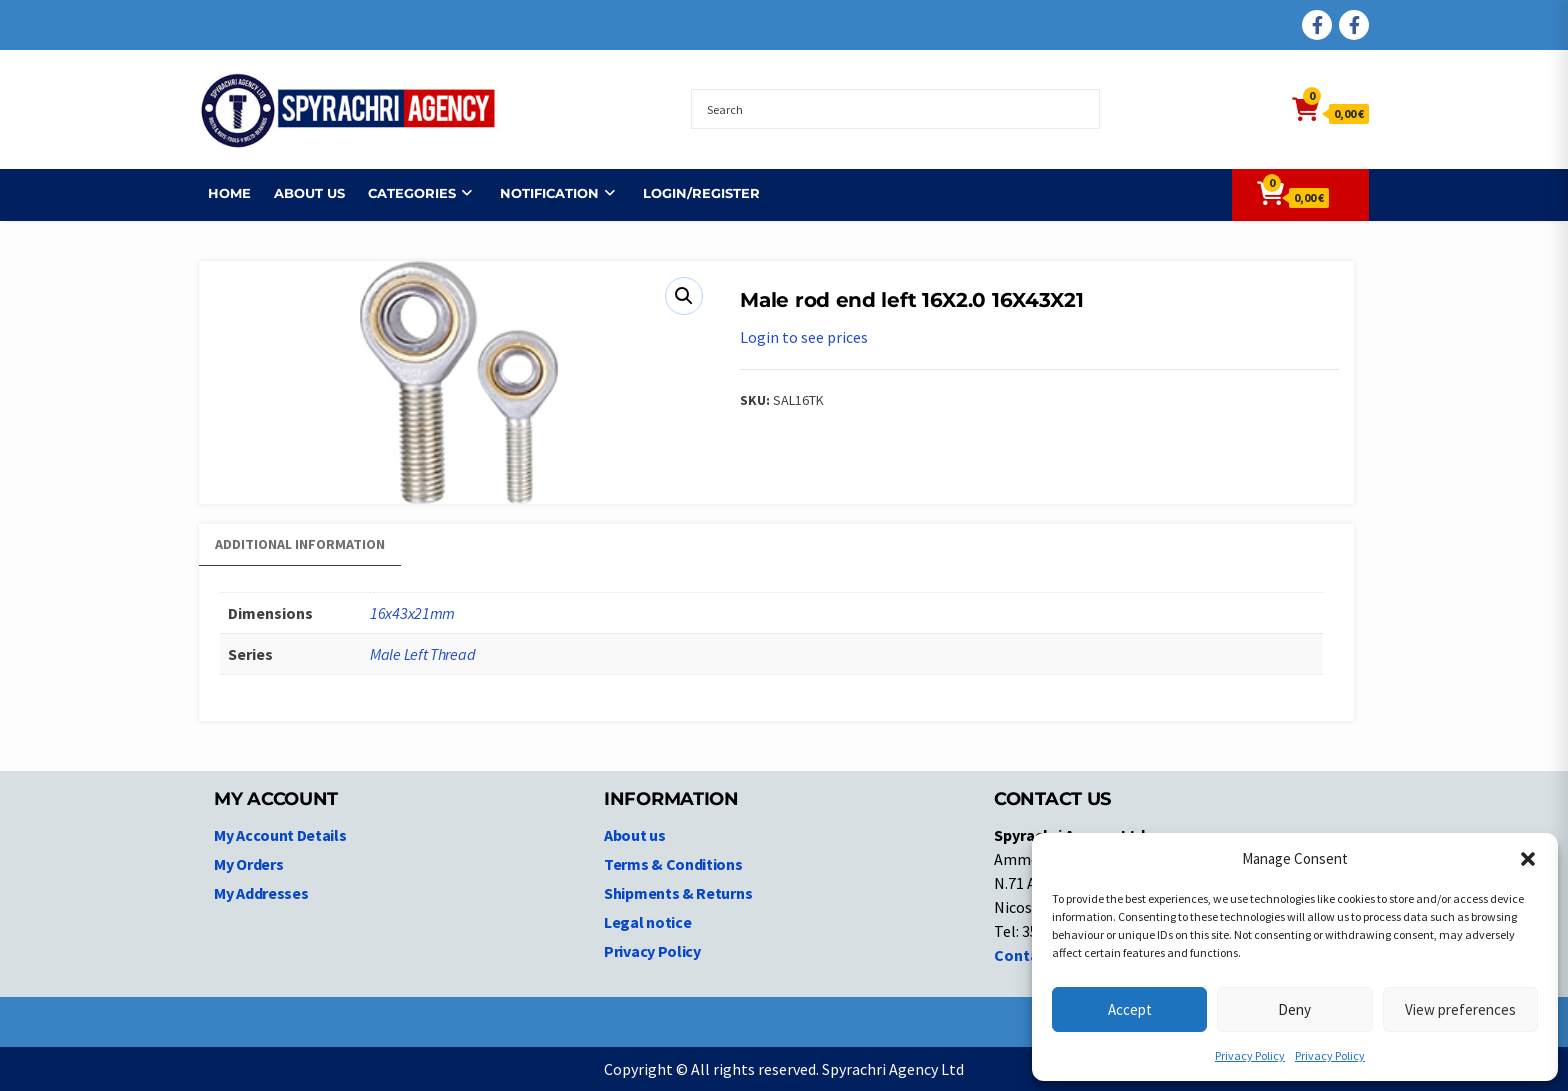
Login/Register (692, 193)
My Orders (248, 864)
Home (220, 193)
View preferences (1460, 1009)
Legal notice (647, 922)
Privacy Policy (1250, 1055)
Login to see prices (804, 337)
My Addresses (261, 893)
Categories (403, 193)
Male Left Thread (422, 654)
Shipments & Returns (678, 893)
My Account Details (280, 835)
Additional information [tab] (300, 544)
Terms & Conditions (673, 864)
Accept (1130, 1009)
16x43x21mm (412, 613)
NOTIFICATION (540, 193)
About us (300, 193)
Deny (1294, 1009)
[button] (1528, 859)
